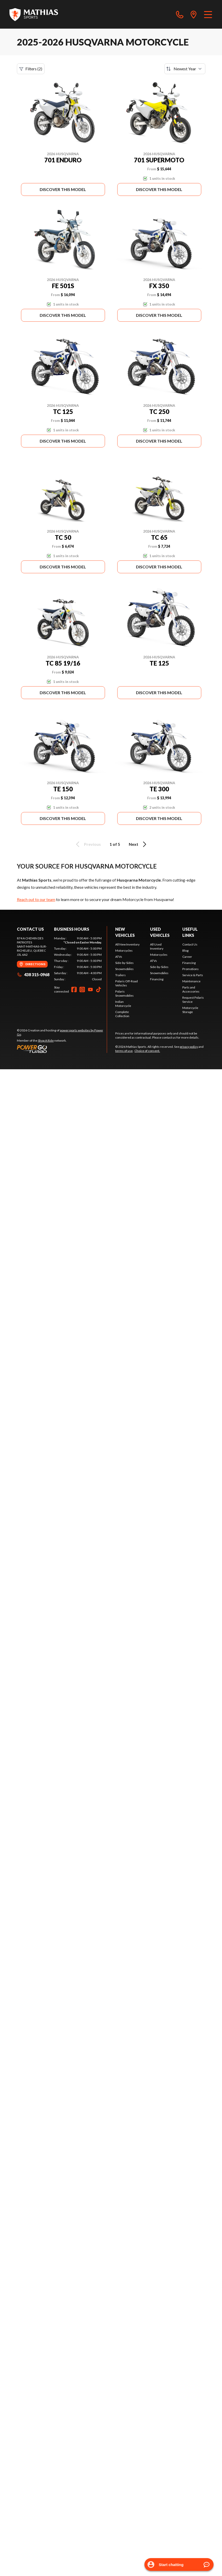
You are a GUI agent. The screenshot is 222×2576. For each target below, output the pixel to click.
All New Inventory (127, 944)
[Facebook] (74, 989)
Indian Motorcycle (123, 1004)
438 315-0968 (33, 974)
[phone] (180, 14)
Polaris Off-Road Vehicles (126, 983)
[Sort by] (184, 68)
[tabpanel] (78, 958)
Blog (185, 950)
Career (187, 957)
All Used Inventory (156, 946)
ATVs (118, 957)
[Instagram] (82, 989)
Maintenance (191, 981)
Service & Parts (192, 975)
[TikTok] (99, 989)
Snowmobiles (124, 969)
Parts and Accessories (190, 989)
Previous (87, 844)
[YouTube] (90, 989)
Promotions (190, 969)
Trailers (120, 975)
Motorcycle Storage (190, 1010)
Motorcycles (124, 950)
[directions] (193, 14)
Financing (156, 979)
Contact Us (189, 944)
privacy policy (189, 1047)
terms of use (124, 1051)
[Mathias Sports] (33, 14)
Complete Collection (122, 1014)
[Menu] (208, 14)
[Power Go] (62, 1049)
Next (138, 844)
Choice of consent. (147, 1051)
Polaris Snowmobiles (124, 993)
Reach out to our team (36, 899)
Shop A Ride (46, 1040)
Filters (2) (30, 69)
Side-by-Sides (124, 963)
